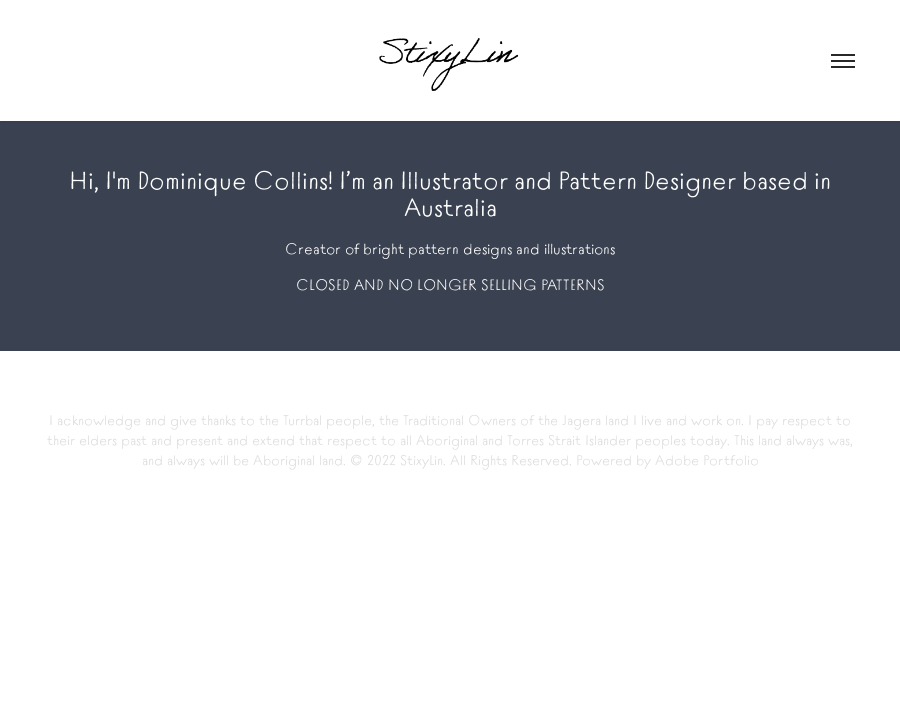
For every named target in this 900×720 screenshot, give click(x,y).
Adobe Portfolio (707, 459)
